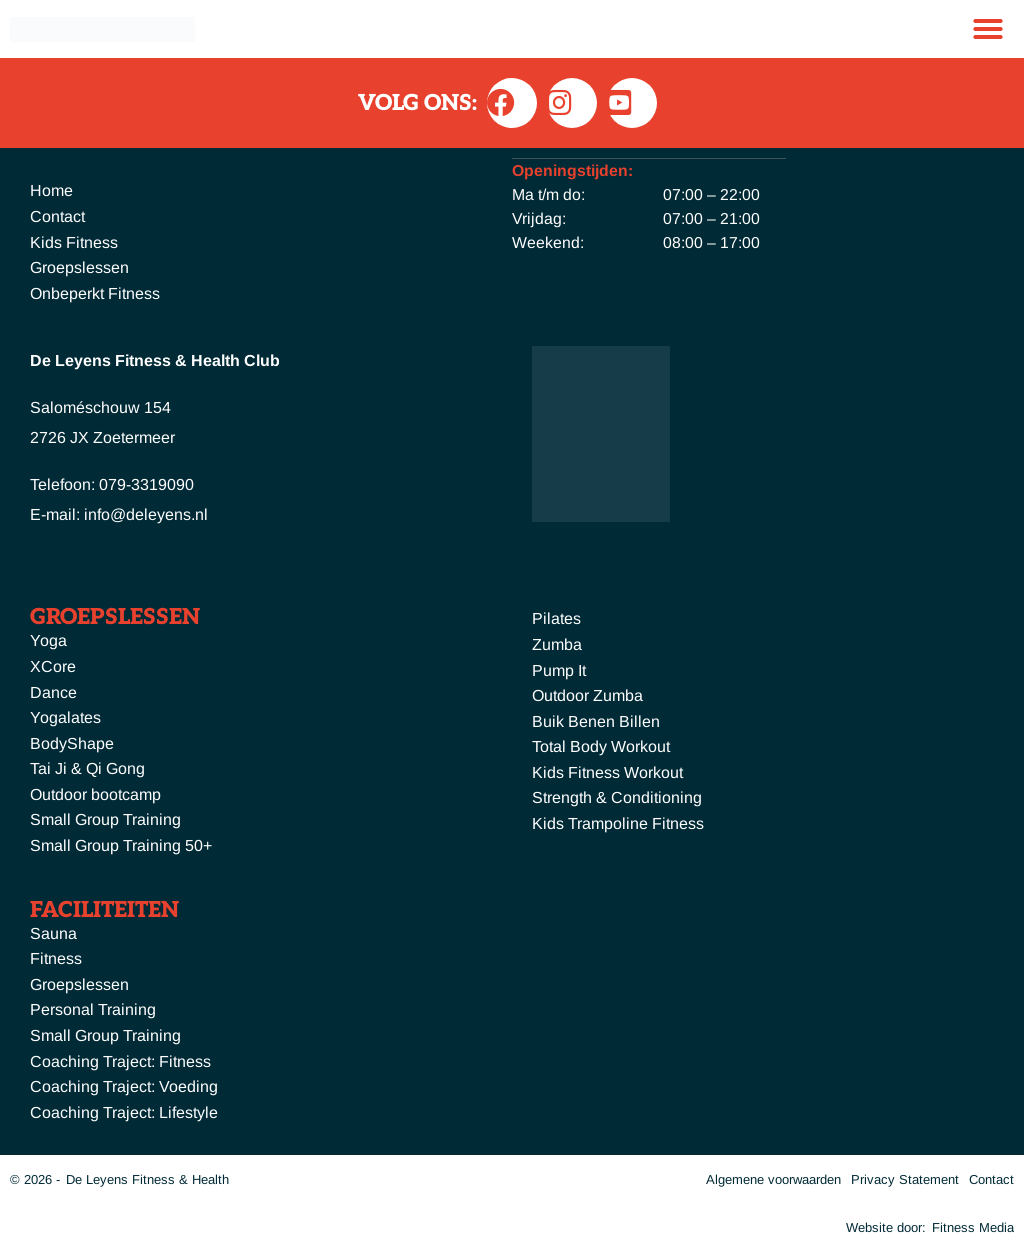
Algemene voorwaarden (773, 1179)
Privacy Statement (905, 1179)
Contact (991, 1179)
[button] (988, 29)
